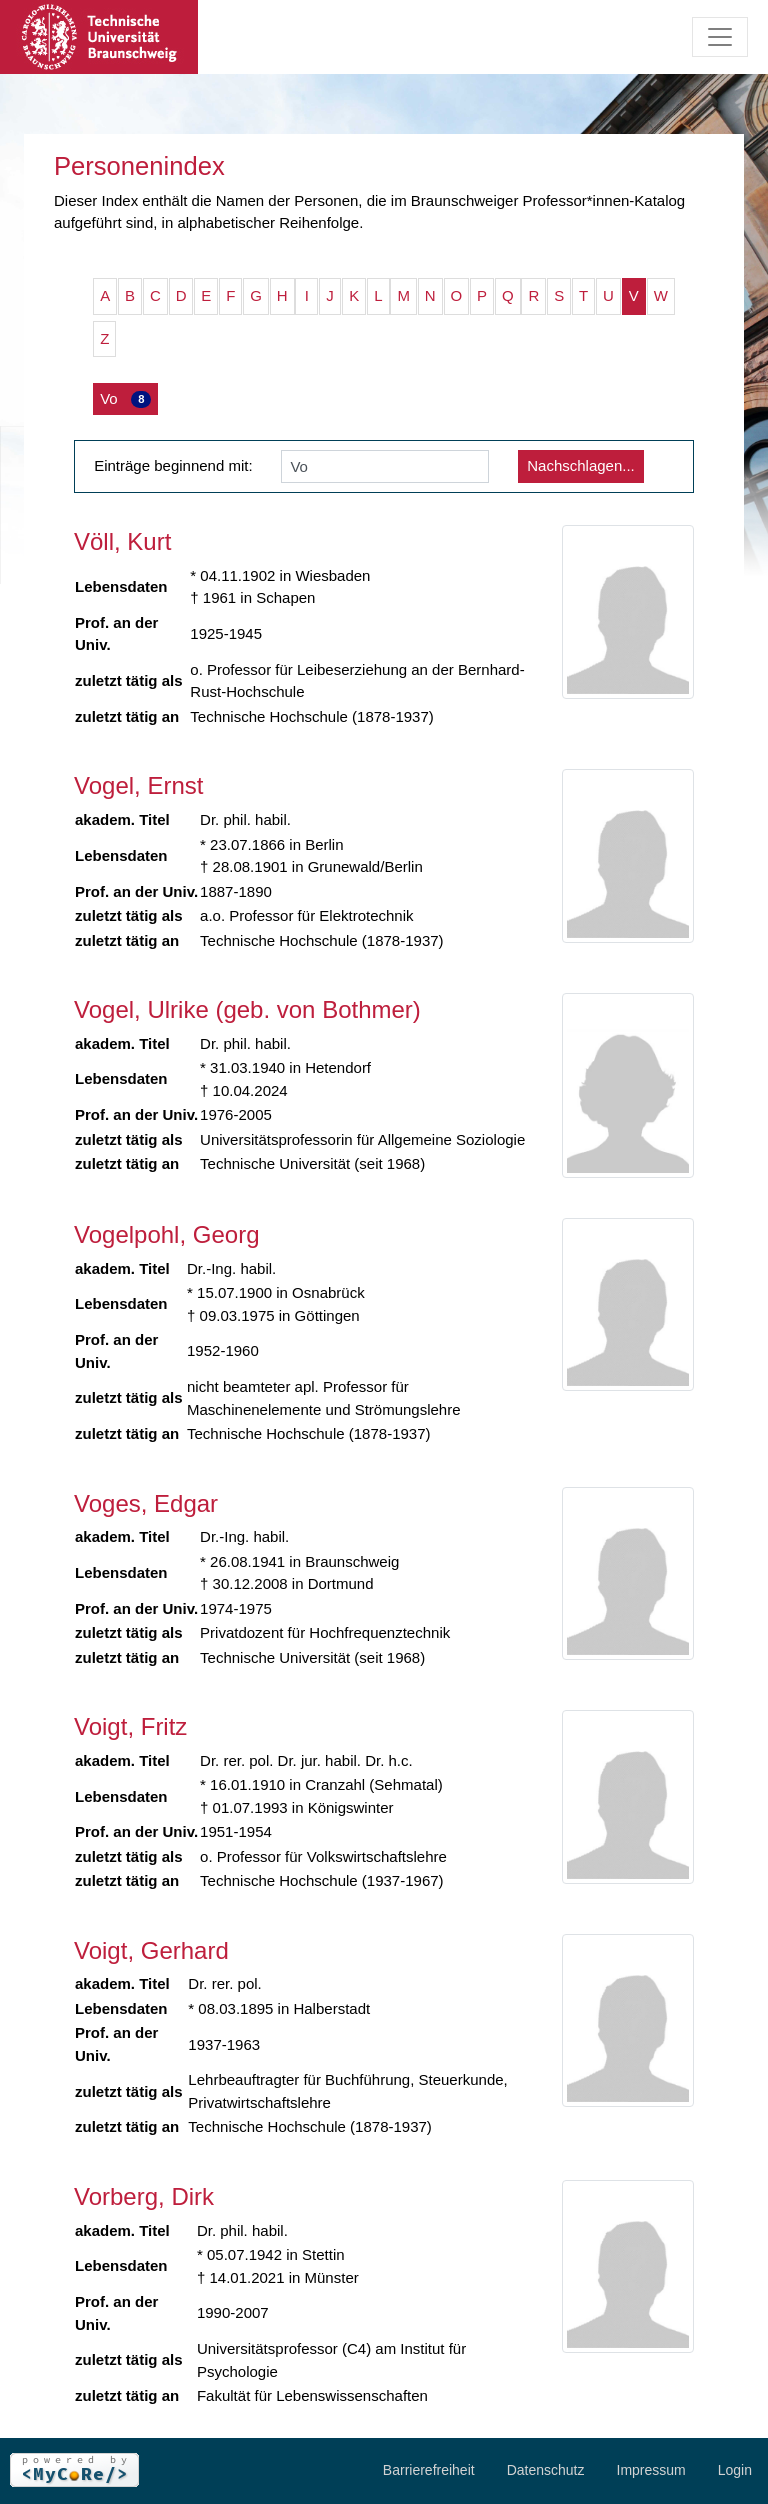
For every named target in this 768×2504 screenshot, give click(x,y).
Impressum (651, 2470)
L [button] (378, 295)
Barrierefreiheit (429, 2470)
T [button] (583, 295)
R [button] (533, 295)
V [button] (634, 295)
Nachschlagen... (581, 465)
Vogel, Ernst (138, 785)
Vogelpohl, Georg (166, 1234)
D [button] (181, 295)
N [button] (430, 295)
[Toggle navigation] (720, 37)
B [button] (130, 295)
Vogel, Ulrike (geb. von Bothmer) (247, 1009)
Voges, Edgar (146, 1503)
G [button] (256, 295)
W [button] (661, 295)
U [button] (608, 295)
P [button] (482, 295)
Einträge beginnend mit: (173, 465)
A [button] (105, 295)
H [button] (282, 295)
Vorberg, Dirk (144, 2196)
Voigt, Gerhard (151, 1950)
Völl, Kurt (122, 541)
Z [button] (104, 338)
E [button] (206, 295)
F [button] (230, 295)
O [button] (457, 295)
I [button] (307, 295)
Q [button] (508, 295)
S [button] (559, 295)
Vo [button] (125, 399)
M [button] (403, 295)
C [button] (155, 295)
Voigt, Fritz (130, 1726)
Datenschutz (546, 2470)
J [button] (330, 295)
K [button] (354, 295)
